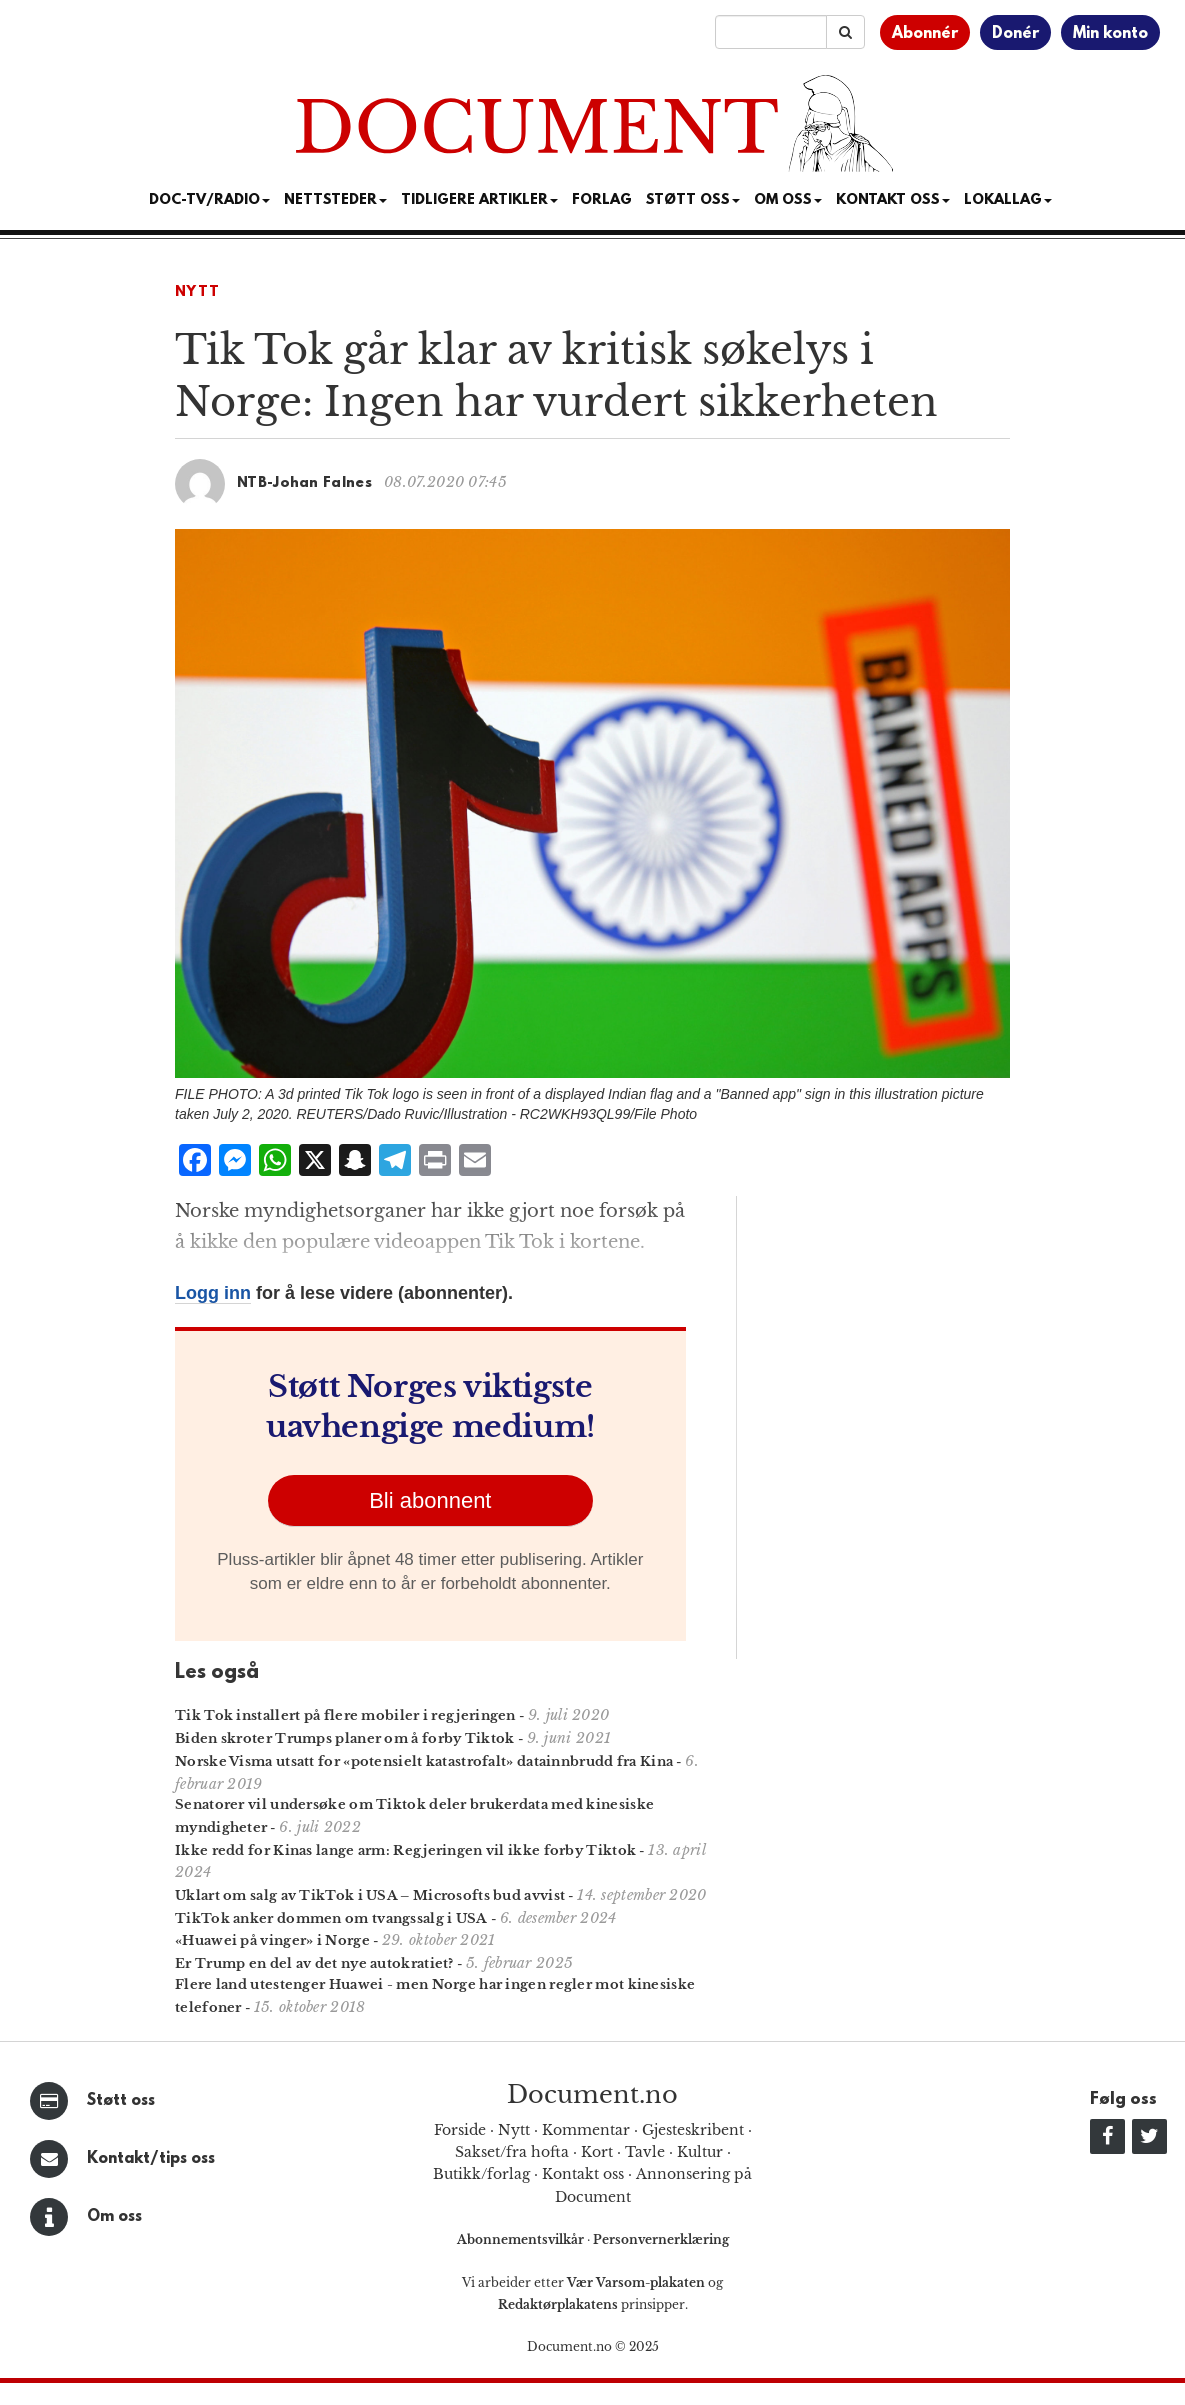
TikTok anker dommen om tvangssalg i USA (331, 1918)
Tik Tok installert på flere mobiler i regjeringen (345, 1715)
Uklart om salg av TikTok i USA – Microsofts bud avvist (370, 1895)
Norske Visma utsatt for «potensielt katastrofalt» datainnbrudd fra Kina (424, 1761)
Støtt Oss (693, 200)
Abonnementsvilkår (522, 2239)
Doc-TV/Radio (209, 200)
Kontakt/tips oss (151, 2159)
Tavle (645, 2152)
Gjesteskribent (693, 2130)
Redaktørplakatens (558, 2304)
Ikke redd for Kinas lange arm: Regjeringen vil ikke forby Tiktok (405, 1850)
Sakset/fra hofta (512, 2152)
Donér (1015, 34)
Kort (597, 2152)
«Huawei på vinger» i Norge (272, 1940)
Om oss (114, 2217)
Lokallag (1008, 200)
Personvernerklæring (661, 2239)
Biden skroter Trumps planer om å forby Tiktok (345, 1738)
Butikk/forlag (481, 2174)
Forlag (602, 200)
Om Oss (788, 200)
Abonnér (925, 34)
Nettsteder (335, 200)
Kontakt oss (893, 200)
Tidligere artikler (479, 200)
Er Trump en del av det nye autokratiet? (314, 1963)
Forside (460, 2130)
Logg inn (213, 1293)
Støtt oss (121, 2101)
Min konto (1110, 34)
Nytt (197, 292)
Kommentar (586, 2130)
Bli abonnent (430, 1500)
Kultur (700, 2152)
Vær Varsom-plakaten (636, 2282)
